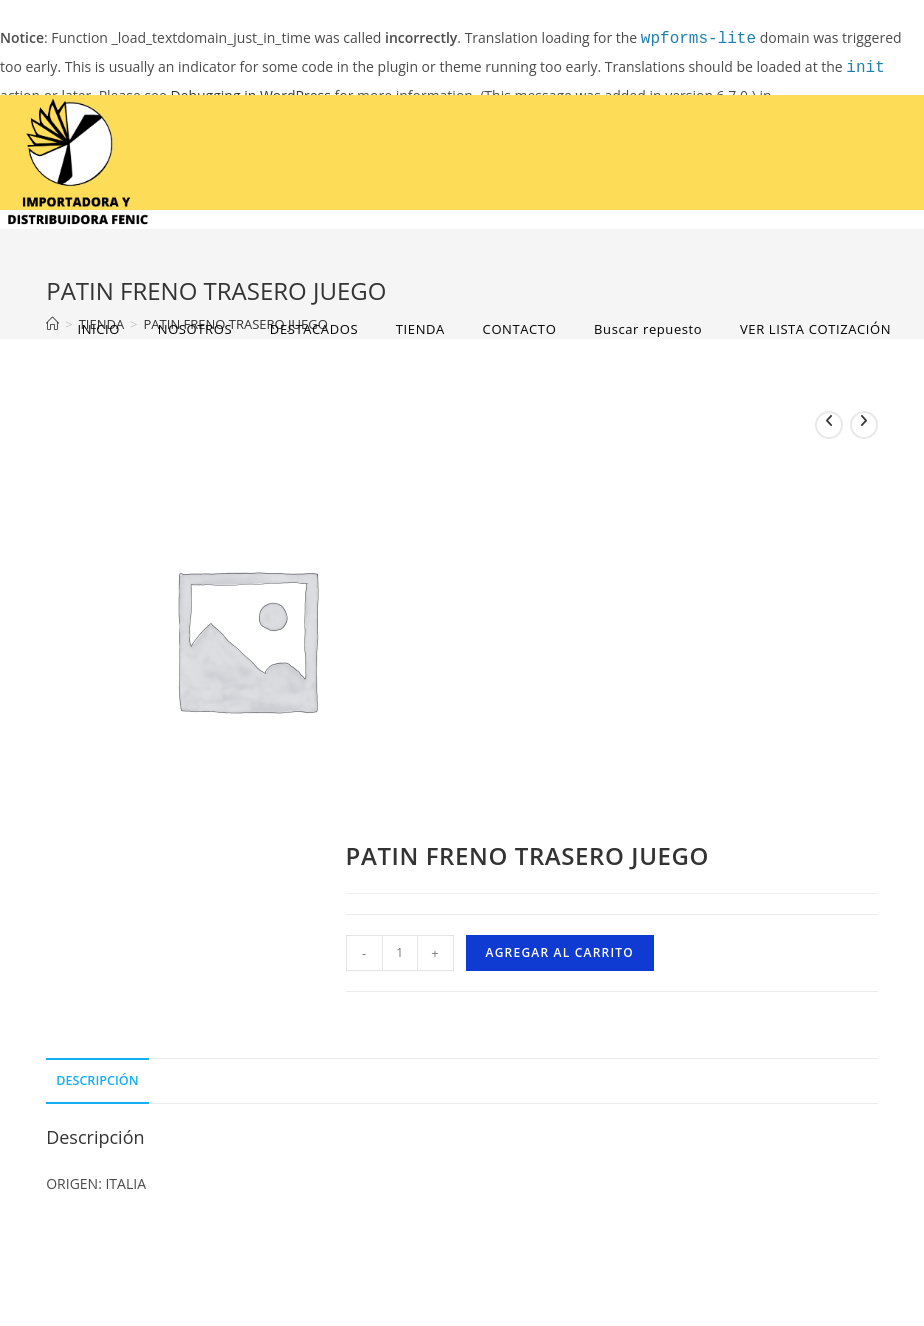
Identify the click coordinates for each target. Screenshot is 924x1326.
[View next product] (864, 425)
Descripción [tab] (97, 1080)
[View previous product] (829, 425)
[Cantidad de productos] (400, 953)
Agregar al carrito (560, 952)
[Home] (52, 324)
